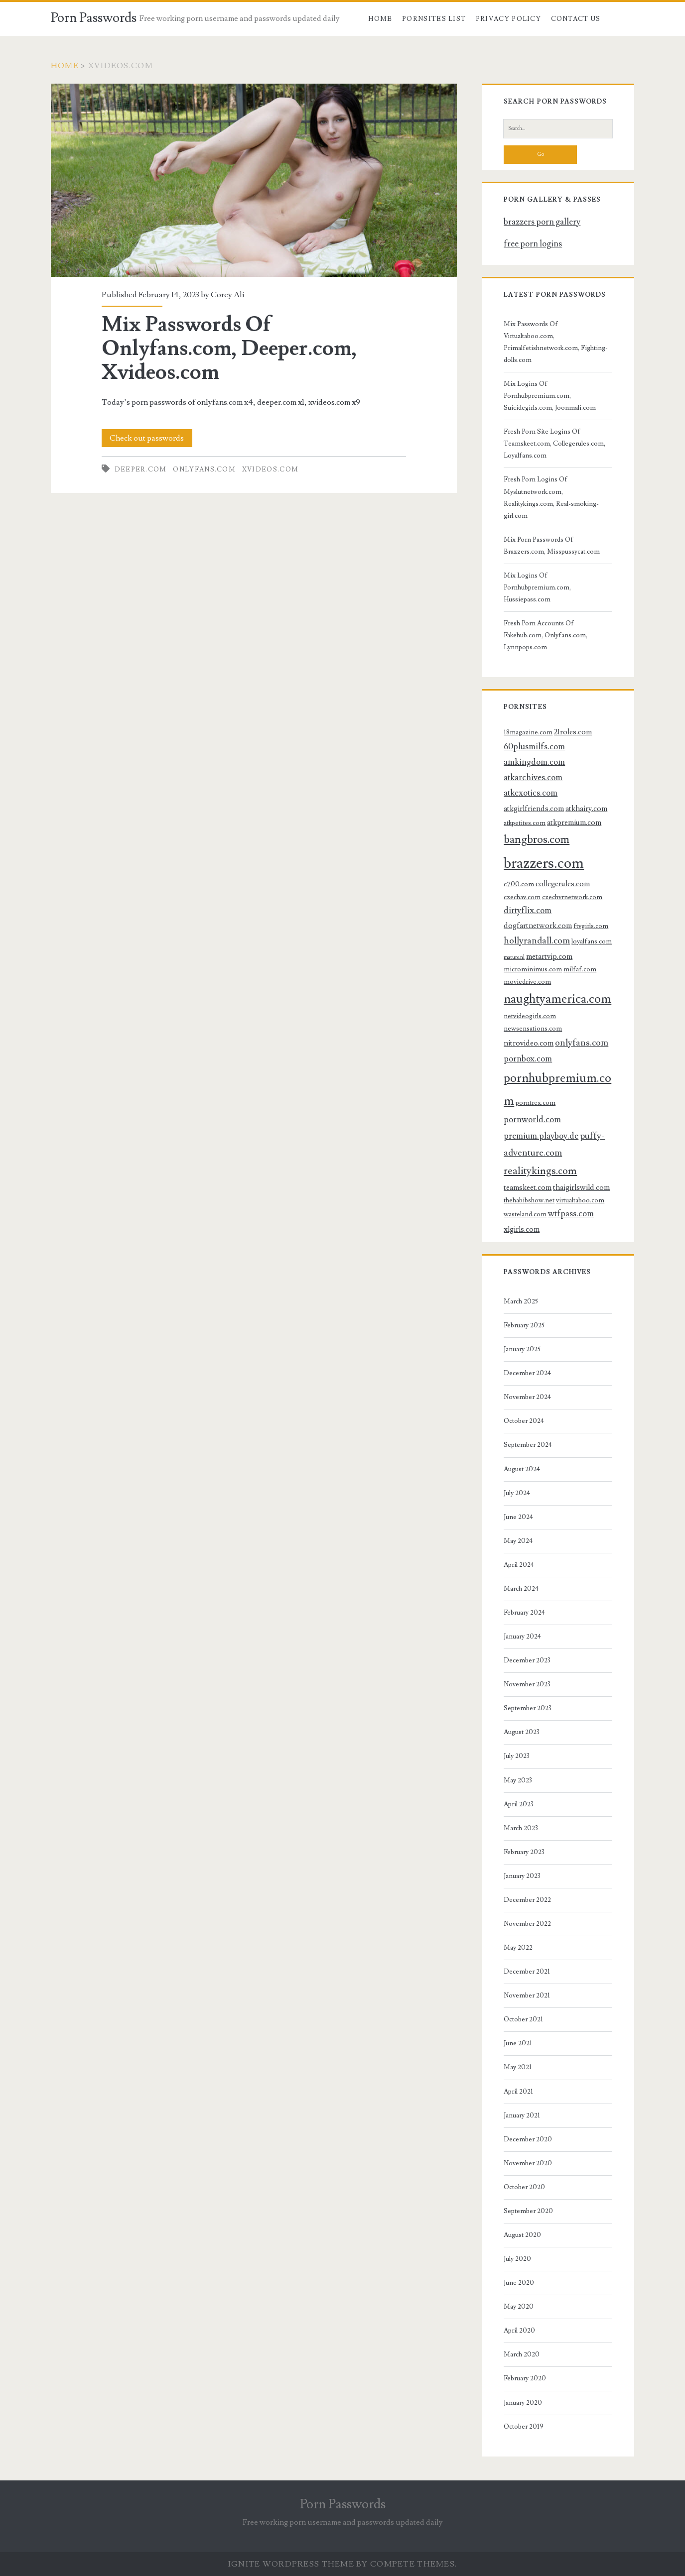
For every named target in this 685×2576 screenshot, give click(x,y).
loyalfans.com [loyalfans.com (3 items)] (591, 941)
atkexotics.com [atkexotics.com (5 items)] (530, 793)
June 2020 (519, 2283)
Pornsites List (434, 19)
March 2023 (521, 1828)
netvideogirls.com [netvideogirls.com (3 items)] (530, 1016)
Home (380, 19)
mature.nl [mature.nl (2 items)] (514, 957)
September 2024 (528, 1445)
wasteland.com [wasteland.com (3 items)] (525, 1214)
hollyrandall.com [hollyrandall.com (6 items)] (537, 940)
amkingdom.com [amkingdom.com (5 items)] (534, 762)
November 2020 (528, 2163)
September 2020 (528, 2211)
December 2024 (527, 1373)
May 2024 (518, 1541)
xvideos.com (270, 469)
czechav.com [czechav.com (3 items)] (522, 897)
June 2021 (518, 2043)
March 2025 (521, 1301)
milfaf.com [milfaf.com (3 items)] (579, 969)
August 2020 (522, 2235)
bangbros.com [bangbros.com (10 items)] (536, 839)
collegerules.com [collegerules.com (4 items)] (563, 884)
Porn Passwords (94, 17)
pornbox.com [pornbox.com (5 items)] (528, 1059)
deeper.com (141, 469)
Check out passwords (147, 438)
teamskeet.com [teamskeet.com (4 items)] (527, 1187)
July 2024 (517, 1493)
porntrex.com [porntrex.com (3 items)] (535, 1102)
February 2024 (524, 1613)
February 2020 (525, 2378)
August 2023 (522, 1732)
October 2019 (524, 2427)
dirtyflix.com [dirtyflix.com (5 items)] (527, 910)
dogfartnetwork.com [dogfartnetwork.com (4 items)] (538, 926)
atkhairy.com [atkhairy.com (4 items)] (586, 809)
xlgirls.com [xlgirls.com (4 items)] (522, 1229)
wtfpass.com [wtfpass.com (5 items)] (571, 1213)
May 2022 (518, 1948)
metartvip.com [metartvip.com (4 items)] (549, 956)
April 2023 (519, 1804)
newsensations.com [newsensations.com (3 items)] (533, 1028)
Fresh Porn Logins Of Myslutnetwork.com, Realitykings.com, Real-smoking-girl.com (551, 497)
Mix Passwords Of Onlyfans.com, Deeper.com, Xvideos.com (254, 180)
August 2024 (522, 1469)
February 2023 (524, 1852)
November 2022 (527, 1924)
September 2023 (527, 1708)
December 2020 (528, 2139)
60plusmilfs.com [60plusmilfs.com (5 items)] (534, 746)
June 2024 (518, 1517)
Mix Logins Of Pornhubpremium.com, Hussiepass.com (537, 587)
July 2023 (517, 1756)
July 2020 (517, 2259)
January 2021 (522, 2115)
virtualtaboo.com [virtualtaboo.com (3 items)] (580, 1200)
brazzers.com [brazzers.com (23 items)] (544, 863)
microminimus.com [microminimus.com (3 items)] (533, 969)
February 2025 (524, 1325)
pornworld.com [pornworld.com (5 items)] (532, 1119)
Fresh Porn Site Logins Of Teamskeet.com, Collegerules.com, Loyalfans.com (554, 444)
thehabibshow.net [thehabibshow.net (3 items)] (529, 1200)
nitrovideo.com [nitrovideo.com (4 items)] (528, 1043)
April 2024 (519, 1565)
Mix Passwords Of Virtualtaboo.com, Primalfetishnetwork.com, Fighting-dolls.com (556, 342)
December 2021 (527, 1972)
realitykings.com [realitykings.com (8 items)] (540, 1170)
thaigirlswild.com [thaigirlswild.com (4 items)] (581, 1187)
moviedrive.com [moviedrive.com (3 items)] (527, 981)
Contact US (576, 19)
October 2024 (524, 1421)
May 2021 (518, 2067)
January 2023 (522, 1876)
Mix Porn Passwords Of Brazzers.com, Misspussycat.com (552, 546)
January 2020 (523, 2403)
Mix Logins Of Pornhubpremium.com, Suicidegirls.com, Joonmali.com (550, 396)
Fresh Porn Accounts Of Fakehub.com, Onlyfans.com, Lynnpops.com (545, 635)
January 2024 (522, 1636)
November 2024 (527, 1397)
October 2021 (523, 2019)
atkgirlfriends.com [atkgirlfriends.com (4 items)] (534, 809)
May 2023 (518, 1780)
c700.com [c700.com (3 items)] (519, 884)
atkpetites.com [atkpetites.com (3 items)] (525, 823)
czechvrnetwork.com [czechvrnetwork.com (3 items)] (572, 897)
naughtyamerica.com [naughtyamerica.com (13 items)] (557, 999)
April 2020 (519, 2331)
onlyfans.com (204, 469)
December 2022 (527, 1900)
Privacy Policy (508, 19)
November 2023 (527, 1684)
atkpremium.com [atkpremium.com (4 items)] (574, 822)
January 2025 (522, 1349)
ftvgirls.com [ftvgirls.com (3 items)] (590, 926)
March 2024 (521, 1589)
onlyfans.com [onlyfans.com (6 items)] (581, 1043)
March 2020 (522, 2354)
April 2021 (518, 2092)
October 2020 (524, 2187)
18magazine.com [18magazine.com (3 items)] (528, 732)
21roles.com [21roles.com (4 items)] (573, 732)
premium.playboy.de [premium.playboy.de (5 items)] (541, 1136)
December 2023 (527, 1660)
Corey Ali (227, 295)
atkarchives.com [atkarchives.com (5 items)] (533, 777)
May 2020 (519, 2307)
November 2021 (527, 1995)
